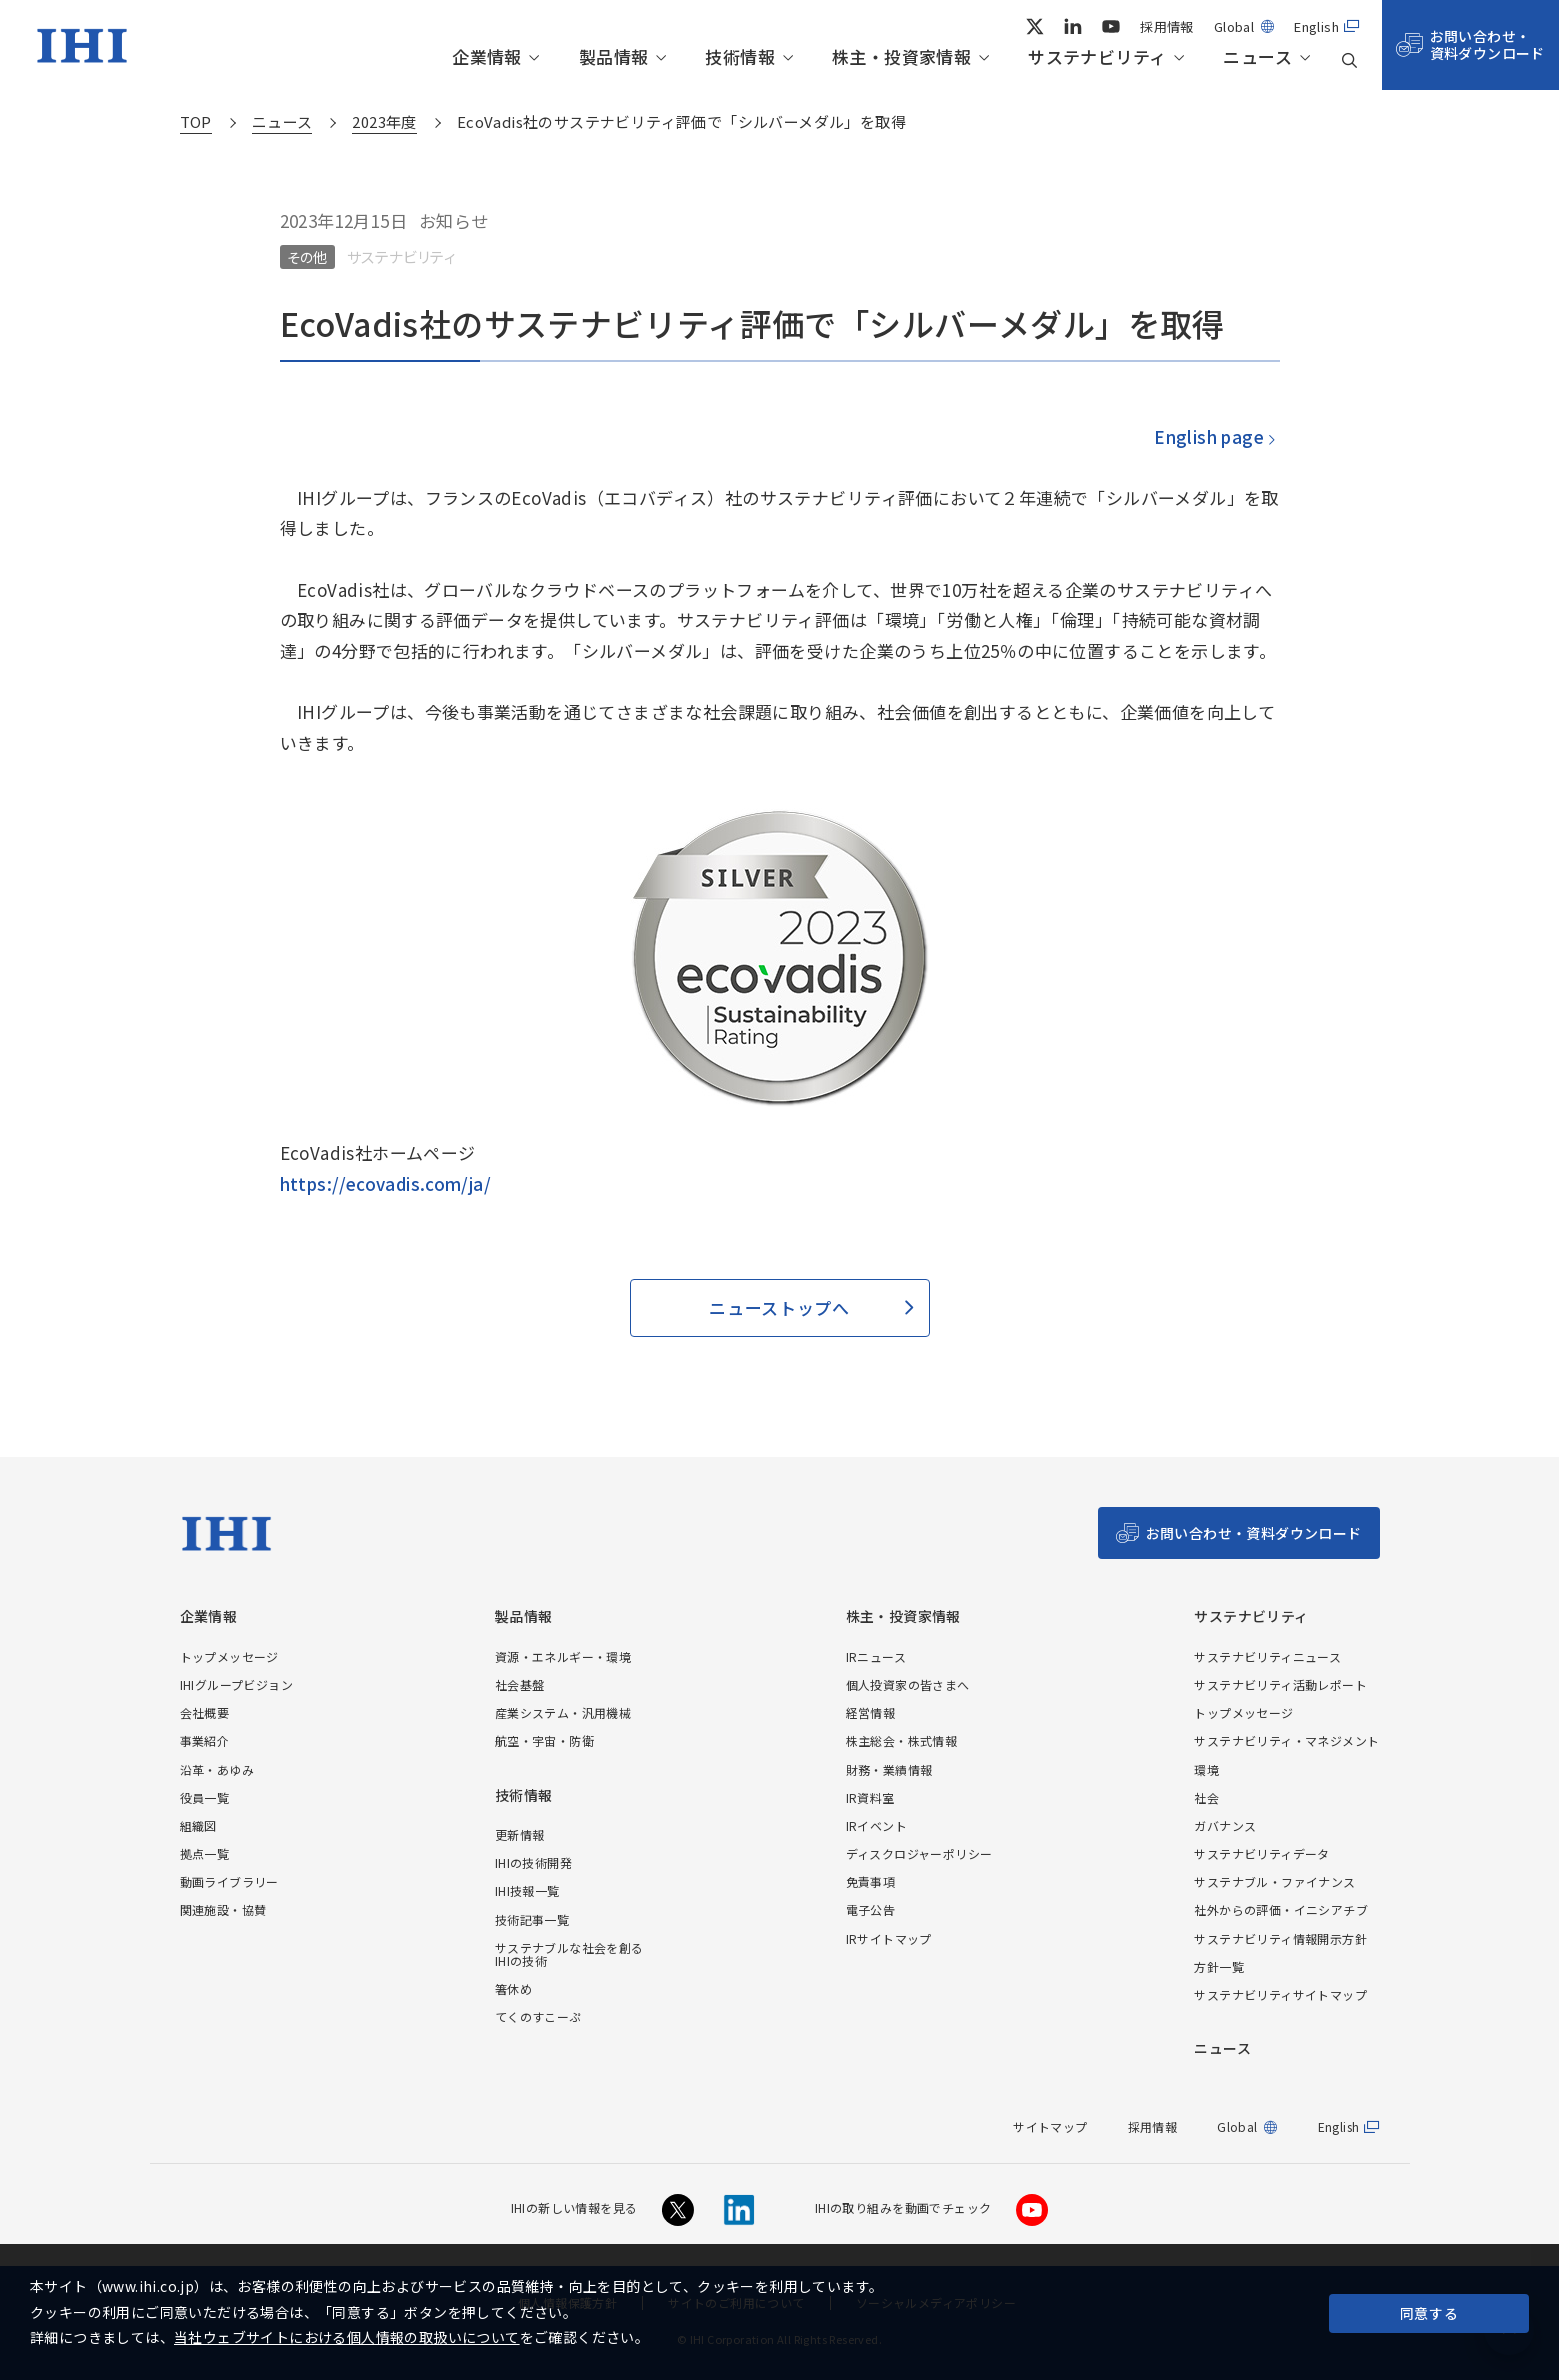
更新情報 (520, 1834)
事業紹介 (205, 1740)
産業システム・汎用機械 (563, 1712)
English (1316, 26)
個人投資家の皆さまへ (908, 1684)
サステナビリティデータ (1261, 1853)
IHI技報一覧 (527, 1890)
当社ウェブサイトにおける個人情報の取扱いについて (347, 2337)
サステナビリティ (1097, 57)
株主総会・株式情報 (902, 1740)
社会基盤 (520, 1684)
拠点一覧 (205, 1853)
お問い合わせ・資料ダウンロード (1487, 44)
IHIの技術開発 (533, 1862)
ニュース (1257, 57)
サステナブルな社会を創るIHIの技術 (569, 1954)
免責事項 (871, 1881)
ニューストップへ (779, 1307)
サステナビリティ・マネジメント (1286, 1740)
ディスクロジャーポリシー (919, 1853)
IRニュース (876, 1656)
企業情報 (487, 57)
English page (1208, 436)
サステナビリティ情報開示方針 (1280, 1938)
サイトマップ (1050, 2126)
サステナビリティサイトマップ (1280, 1994)
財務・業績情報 (889, 1769)
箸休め (513, 1988)
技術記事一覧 (532, 1919)
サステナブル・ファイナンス (1274, 1881)
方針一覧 (1219, 1966)
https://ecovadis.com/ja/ (386, 1183)
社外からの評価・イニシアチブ (1281, 1909)
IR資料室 (870, 1797)
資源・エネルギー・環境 (563, 1656)
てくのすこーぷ (538, 2016)
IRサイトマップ (889, 1938)
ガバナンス (1225, 1825)
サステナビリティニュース (1267, 1656)
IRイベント (876, 1825)
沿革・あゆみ (217, 1769)
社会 (1206, 1797)
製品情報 (614, 57)
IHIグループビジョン (236, 1684)
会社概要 (205, 1712)
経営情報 (871, 1712)
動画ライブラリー (229, 1881)
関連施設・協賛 (223, 1909)
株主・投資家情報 (901, 57)
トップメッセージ (229, 1656)
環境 (1206, 1769)
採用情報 (1167, 26)
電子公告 (871, 1909)
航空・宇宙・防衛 (544, 1740)
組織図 (198, 1825)
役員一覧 (205, 1797)
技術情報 (740, 57)
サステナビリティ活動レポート (1280, 1684)
